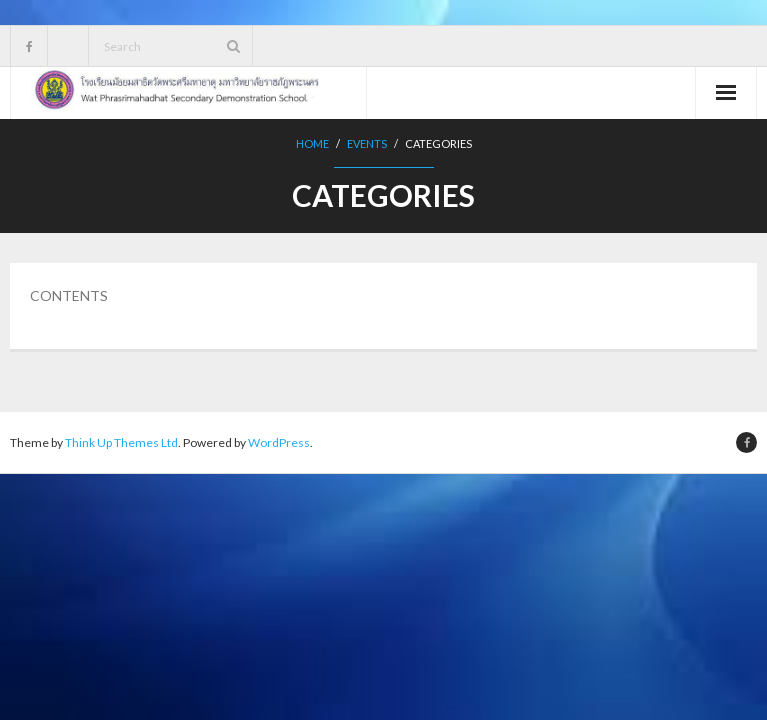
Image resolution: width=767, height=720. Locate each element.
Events (367, 143)
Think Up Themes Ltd (121, 442)
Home (312, 143)
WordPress (279, 442)
